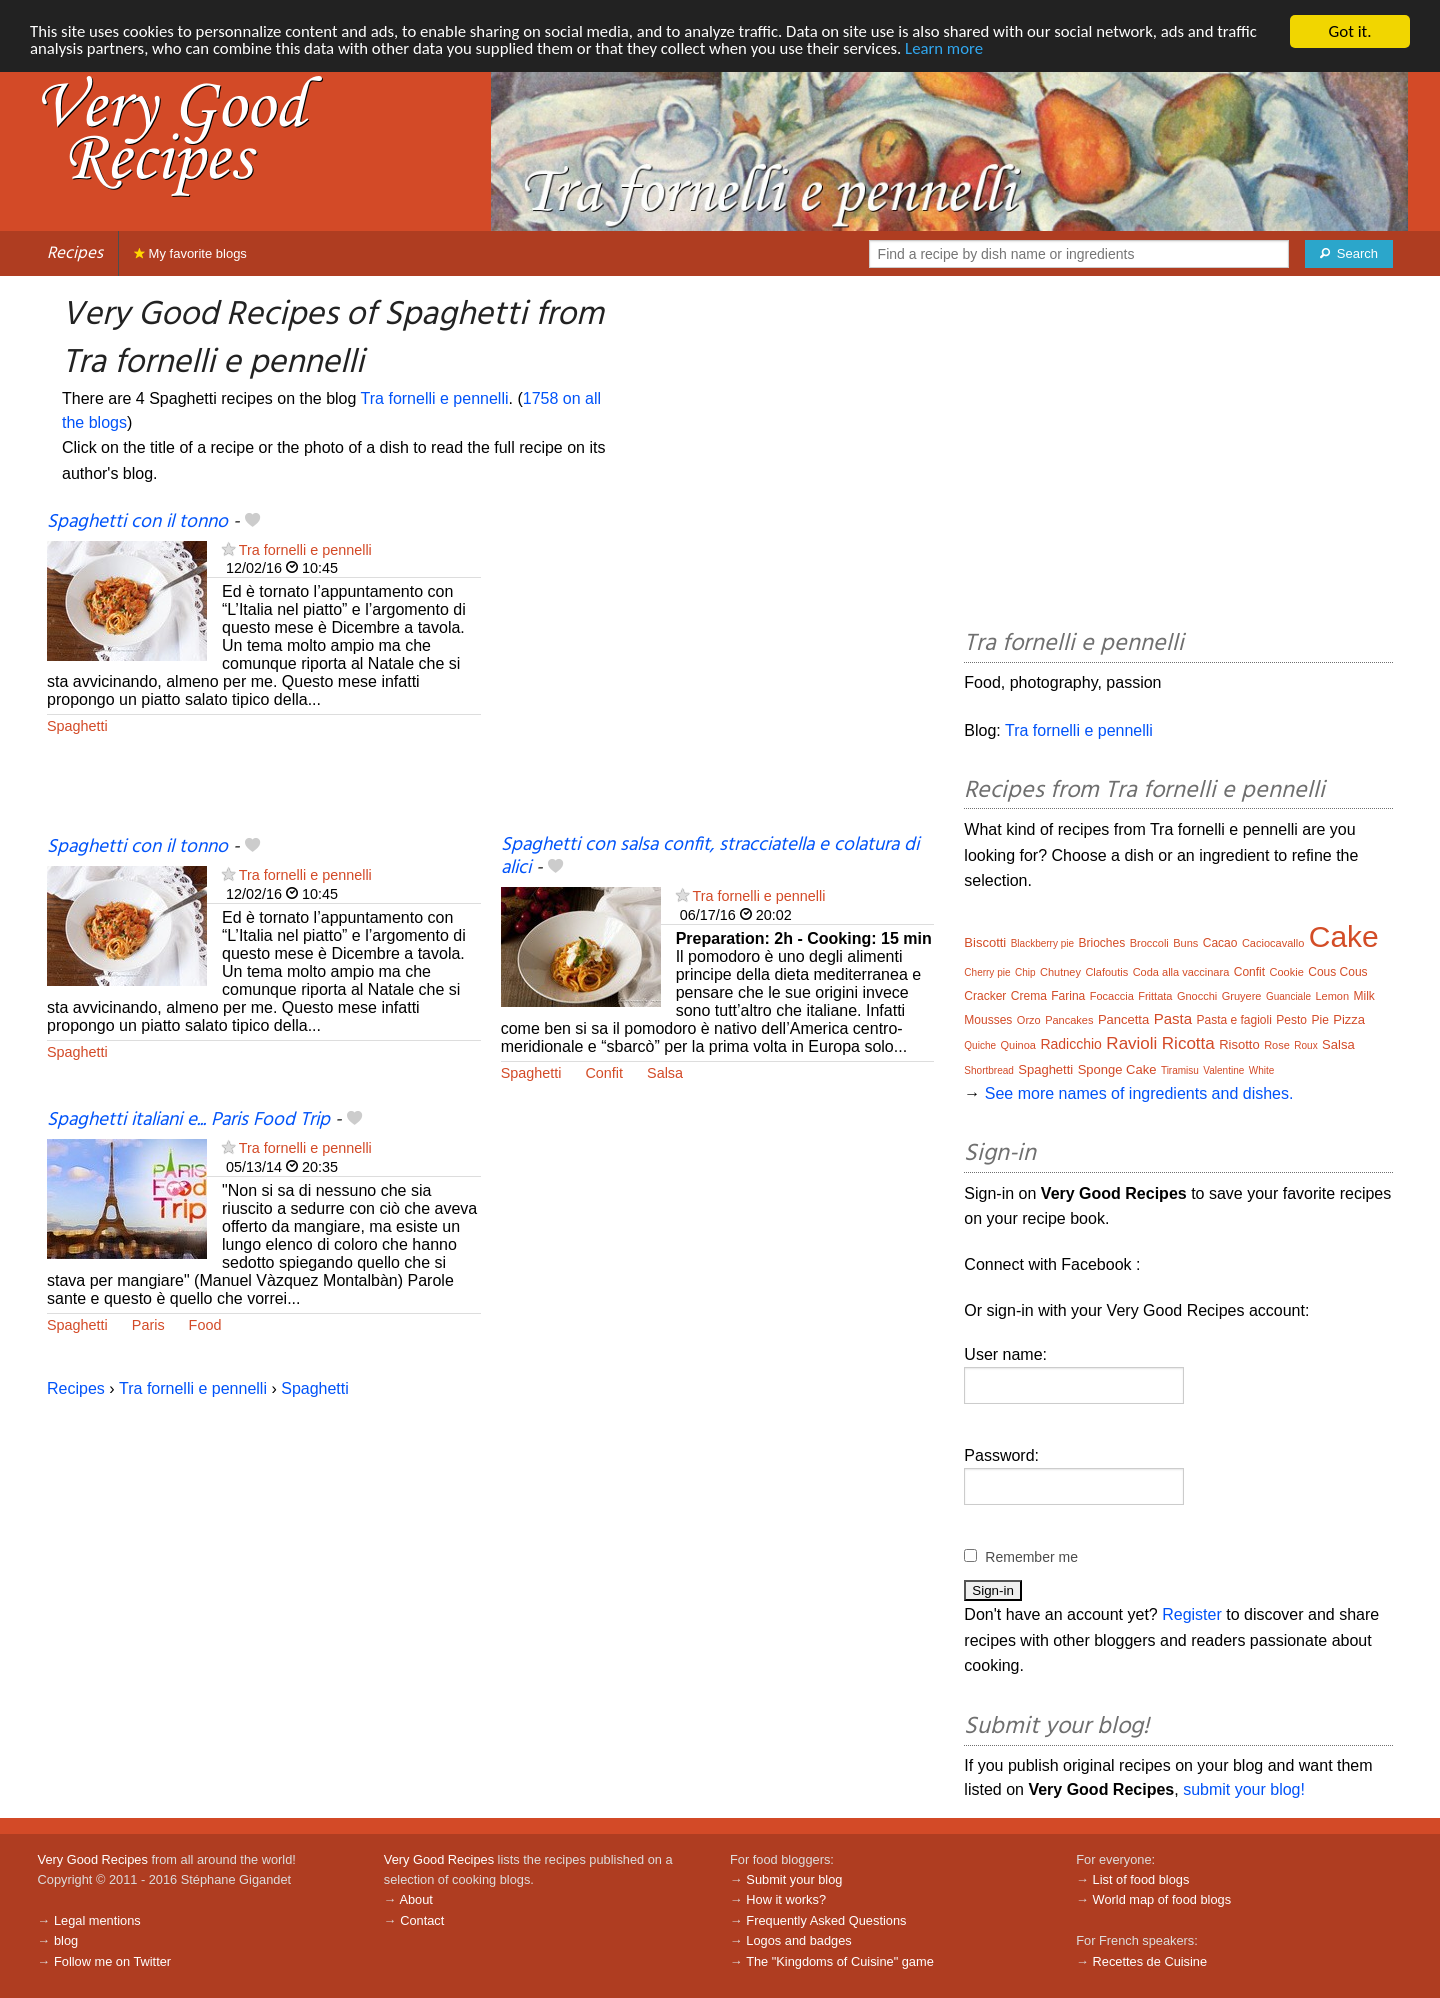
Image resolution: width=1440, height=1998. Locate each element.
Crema (1029, 996)
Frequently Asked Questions (826, 1920)
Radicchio (1070, 1044)
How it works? (786, 1899)
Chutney (1060, 972)
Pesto (1291, 1020)
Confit (604, 1073)
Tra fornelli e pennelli (435, 398)
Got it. (1349, 31)
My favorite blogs (190, 253)
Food (205, 1325)
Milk (1364, 996)
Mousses (988, 1020)
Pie (1319, 1020)
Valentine (1223, 1070)
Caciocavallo (1273, 943)
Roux (1305, 1045)
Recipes (75, 253)
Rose (1277, 1045)
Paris (148, 1325)
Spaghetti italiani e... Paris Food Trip (188, 1120)
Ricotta (1188, 1043)
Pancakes (1069, 1020)
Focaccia (1112, 996)
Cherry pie (987, 972)
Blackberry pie (1042, 943)
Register (1192, 1614)
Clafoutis (1106, 972)
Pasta (1173, 1018)
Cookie (1287, 972)
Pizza (1349, 1019)
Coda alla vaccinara (1181, 972)
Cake (1344, 936)
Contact (422, 1920)
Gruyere (1242, 996)
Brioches (1102, 943)
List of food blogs (1141, 1879)
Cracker (985, 996)
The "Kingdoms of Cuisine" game (840, 1961)
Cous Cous (1337, 972)
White (1262, 1070)
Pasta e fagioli (1233, 1020)
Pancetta (1123, 1019)
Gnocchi (1197, 996)
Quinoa (1017, 1045)
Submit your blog (794, 1879)
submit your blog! (1244, 1789)
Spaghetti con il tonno (137, 522)
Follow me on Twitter (112, 1961)
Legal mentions (97, 1920)
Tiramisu (1180, 1070)
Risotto (1239, 1044)
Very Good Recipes (93, 1859)
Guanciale (1288, 996)
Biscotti (985, 942)
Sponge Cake (1117, 1069)
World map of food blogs (1162, 1899)
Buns (1185, 943)
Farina (1068, 996)
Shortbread (988, 1070)
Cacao (1220, 943)
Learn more (959, 49)
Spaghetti (77, 726)
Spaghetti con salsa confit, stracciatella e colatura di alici (710, 856)
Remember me (1031, 1557)
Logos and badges (798, 1940)
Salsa (665, 1073)
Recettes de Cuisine (1150, 1961)
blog (66, 1940)
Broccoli (1149, 943)
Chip (1025, 972)
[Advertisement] (718, 672)
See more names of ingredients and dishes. (1139, 1093)
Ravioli (1131, 1043)
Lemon (1332, 996)
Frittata (1155, 996)
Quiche (980, 1045)
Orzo (1029, 1020)
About (415, 1899)
